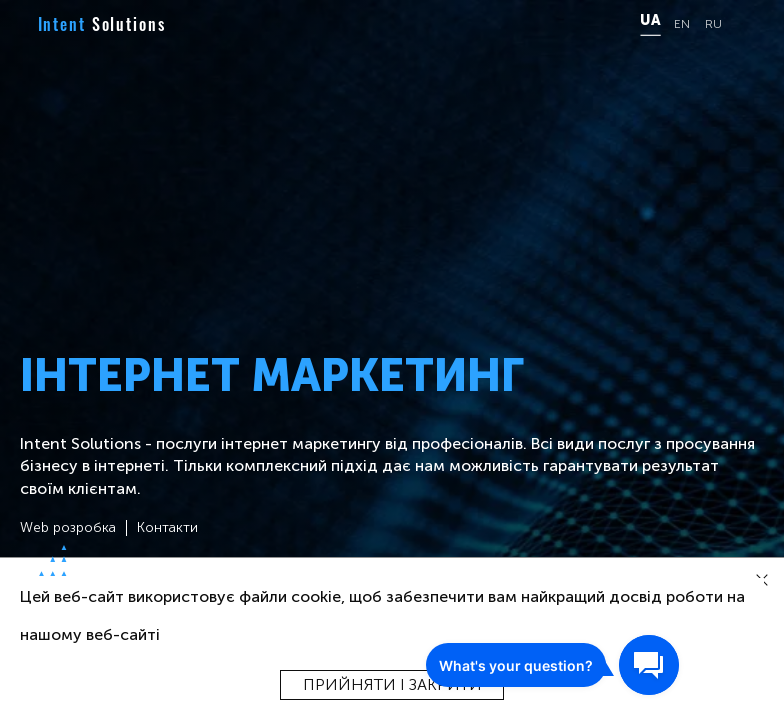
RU (713, 24)
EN (682, 24)
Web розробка (68, 528)
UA (650, 21)
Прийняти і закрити (392, 684)
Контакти (167, 528)
